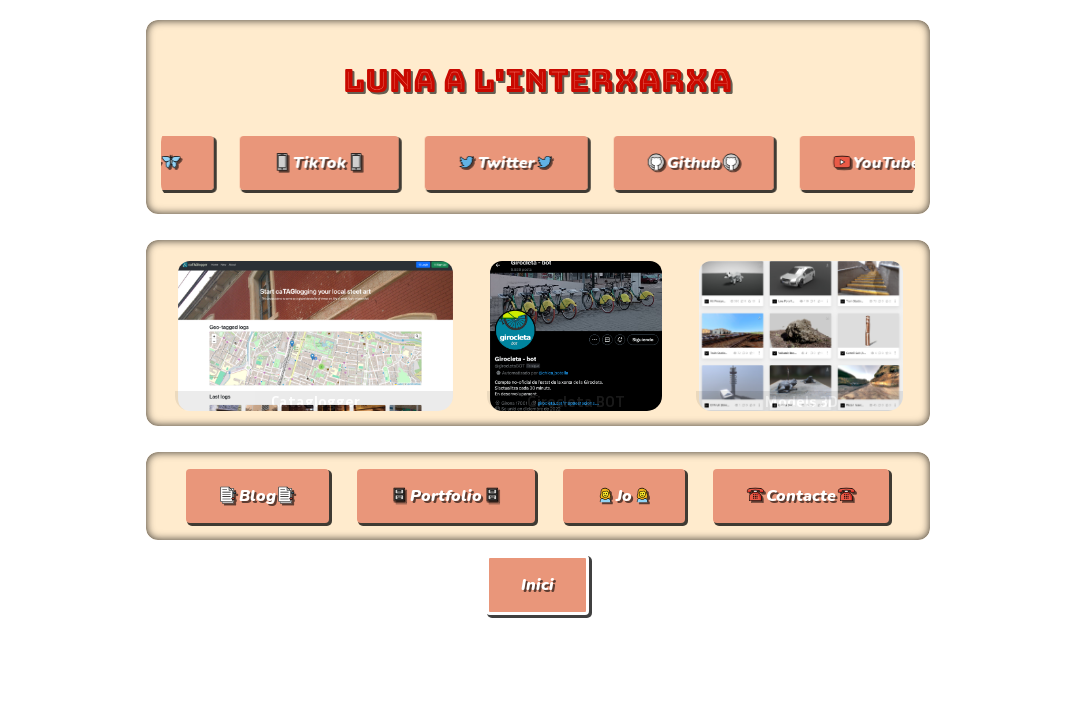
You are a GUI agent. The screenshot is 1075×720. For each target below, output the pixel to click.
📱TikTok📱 (325, 163)
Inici (537, 585)
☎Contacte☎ (801, 496)
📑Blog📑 (257, 496)
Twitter (512, 163)
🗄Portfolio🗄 (446, 496)
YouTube (892, 163)
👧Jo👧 (624, 496)
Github (700, 163)
